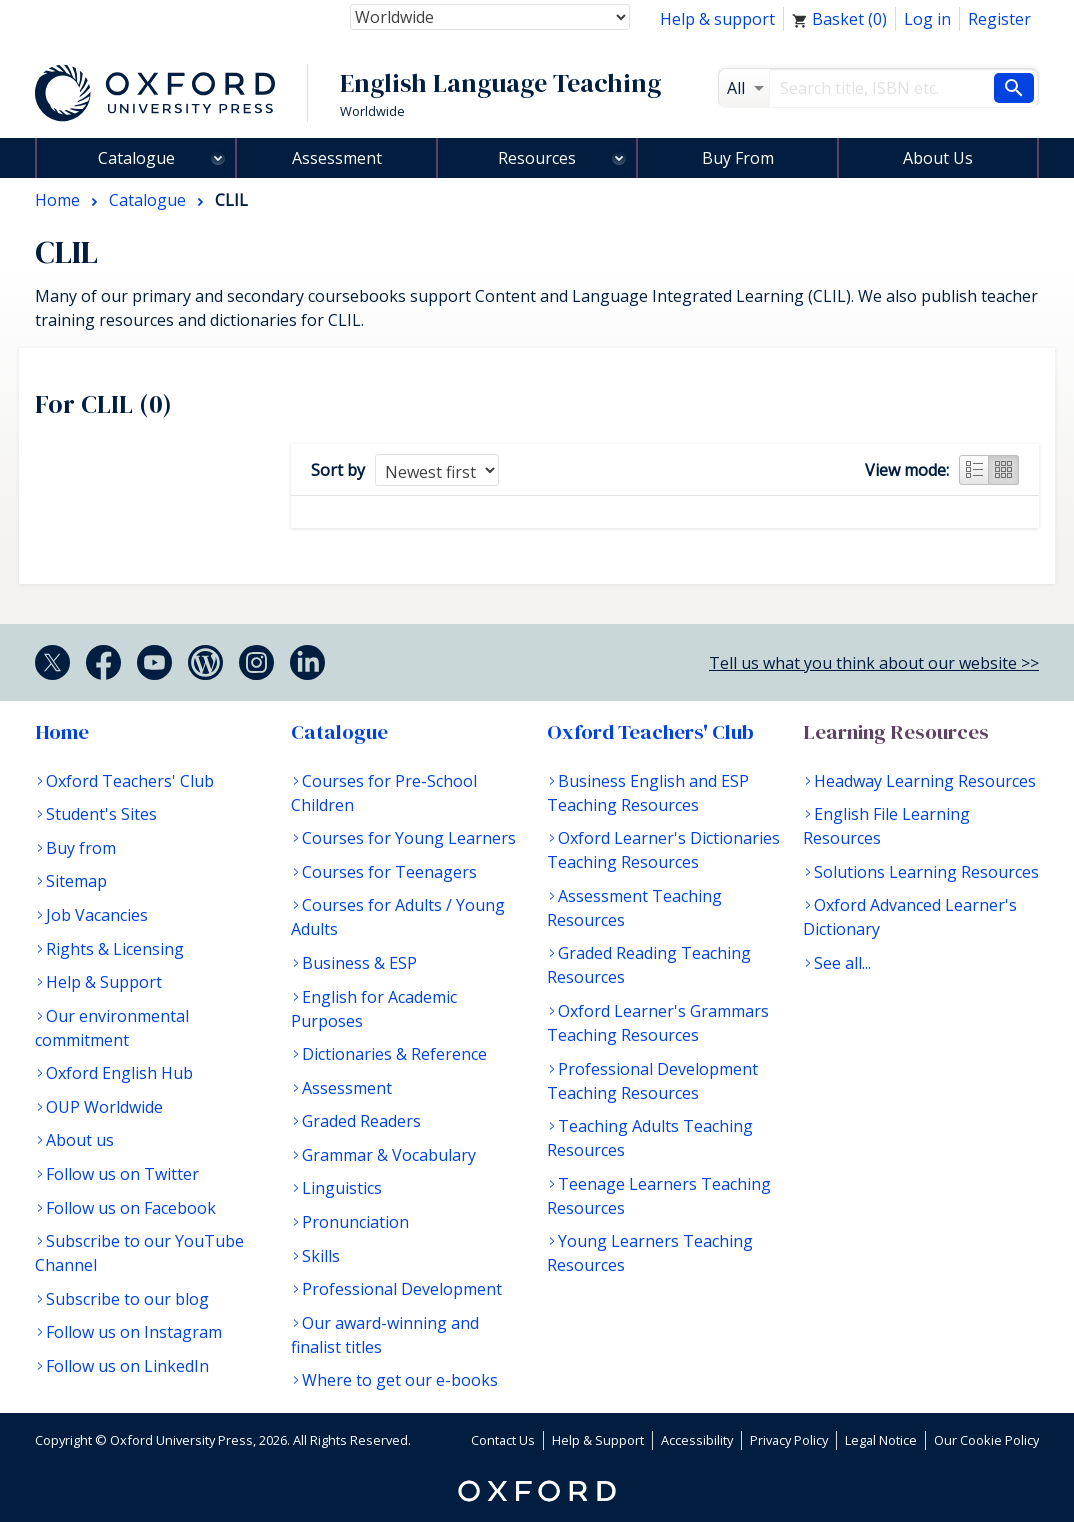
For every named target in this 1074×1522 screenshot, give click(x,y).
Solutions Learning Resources (926, 872)
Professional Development (402, 1289)
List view (974, 470)
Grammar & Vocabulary (389, 1155)
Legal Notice (881, 1440)
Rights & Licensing (115, 949)
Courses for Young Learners (409, 838)
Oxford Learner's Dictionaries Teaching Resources (663, 850)
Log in (927, 19)
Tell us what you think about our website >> (874, 663)
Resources (537, 158)
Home (62, 732)
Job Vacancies (97, 915)
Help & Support (104, 982)
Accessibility (697, 1440)
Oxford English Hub (119, 1073)
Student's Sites (101, 814)
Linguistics (342, 1188)
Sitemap (76, 881)
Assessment (337, 158)
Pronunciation (355, 1222)
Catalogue (136, 158)
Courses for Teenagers (389, 872)
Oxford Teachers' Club (130, 781)
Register (999, 19)
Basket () (839, 19)
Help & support (717, 19)
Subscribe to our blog (127, 1299)
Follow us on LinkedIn (127, 1366)
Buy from (81, 848)
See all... (842, 963)
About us (80, 1140)
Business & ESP (359, 963)
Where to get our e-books (400, 1380)
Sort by (338, 470)
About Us (938, 158)
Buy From (738, 158)
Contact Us (503, 1440)
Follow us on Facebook (131, 1208)
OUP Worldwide (104, 1107)
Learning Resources (896, 732)
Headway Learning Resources (925, 781)
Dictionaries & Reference (394, 1054)
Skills (321, 1256)
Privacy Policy (789, 1440)
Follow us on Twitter (122, 1174)
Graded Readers (361, 1121)
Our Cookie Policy (986, 1440)
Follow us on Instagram (134, 1332)
